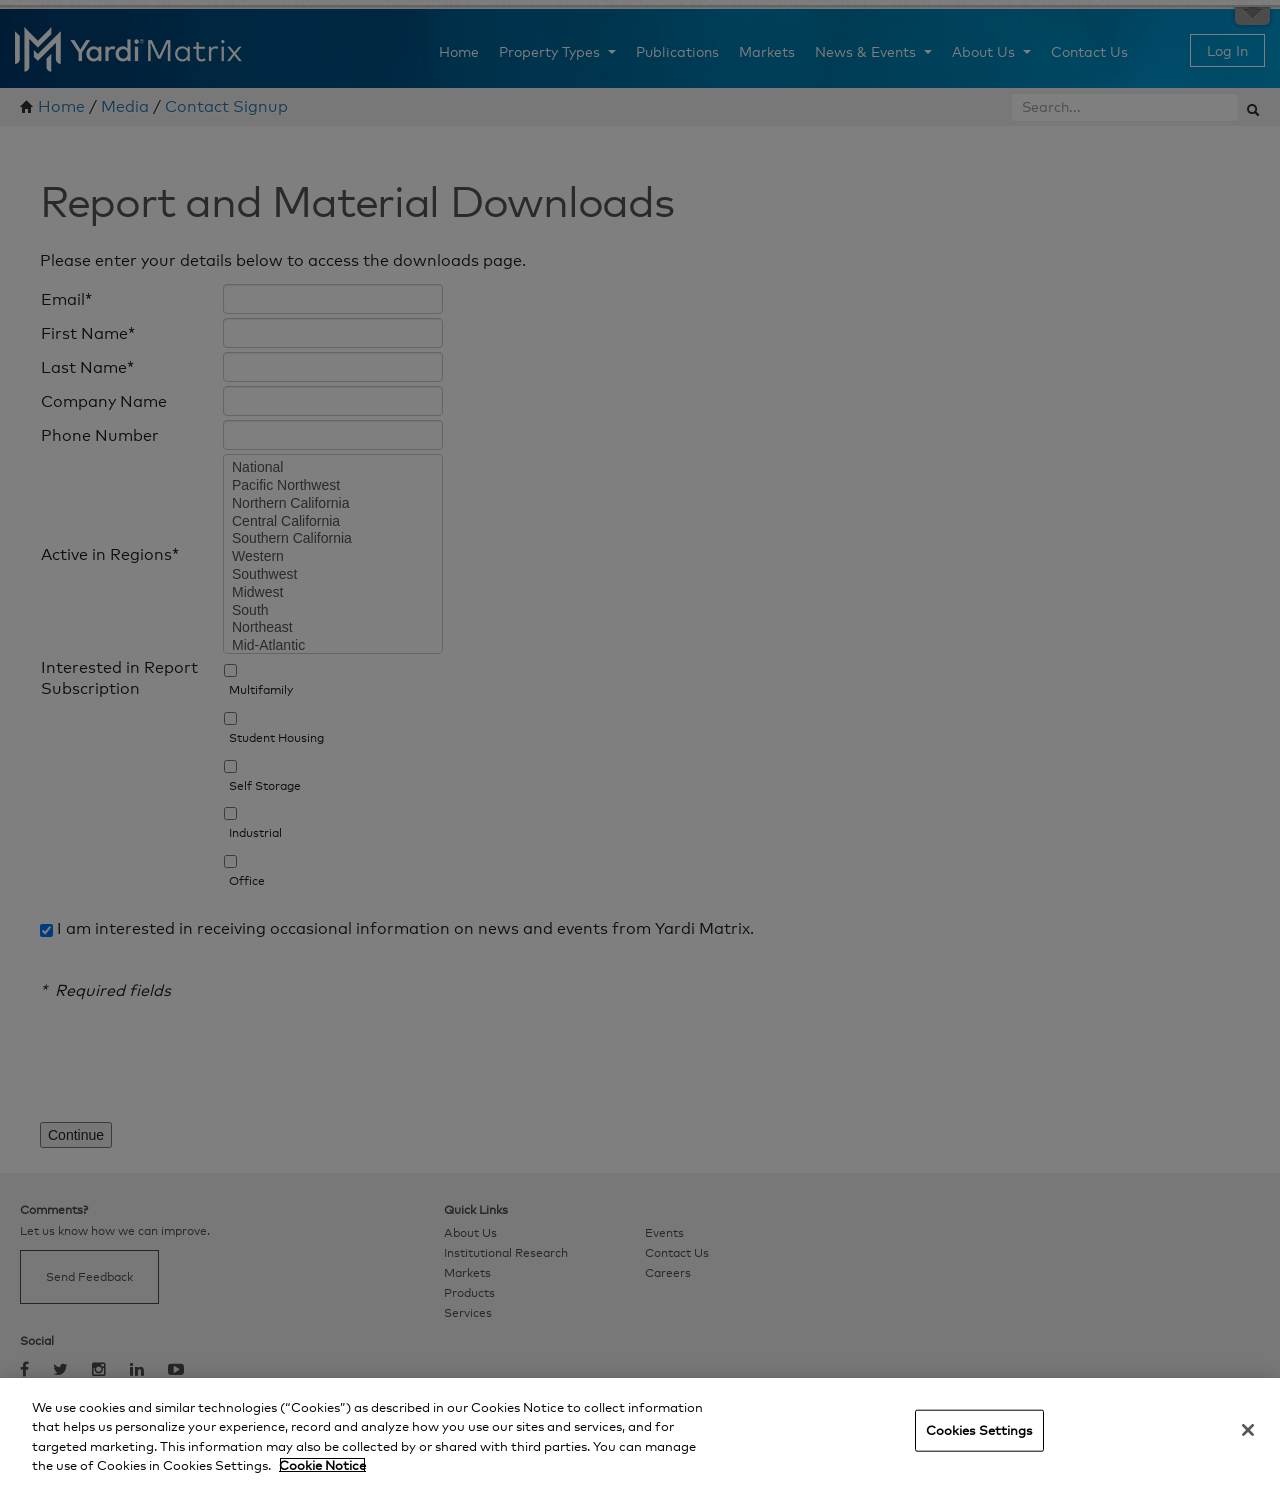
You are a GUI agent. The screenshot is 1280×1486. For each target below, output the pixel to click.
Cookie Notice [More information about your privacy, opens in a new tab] (322, 1465)
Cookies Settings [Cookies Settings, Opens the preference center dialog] (979, 1430)
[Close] (1248, 1430)
